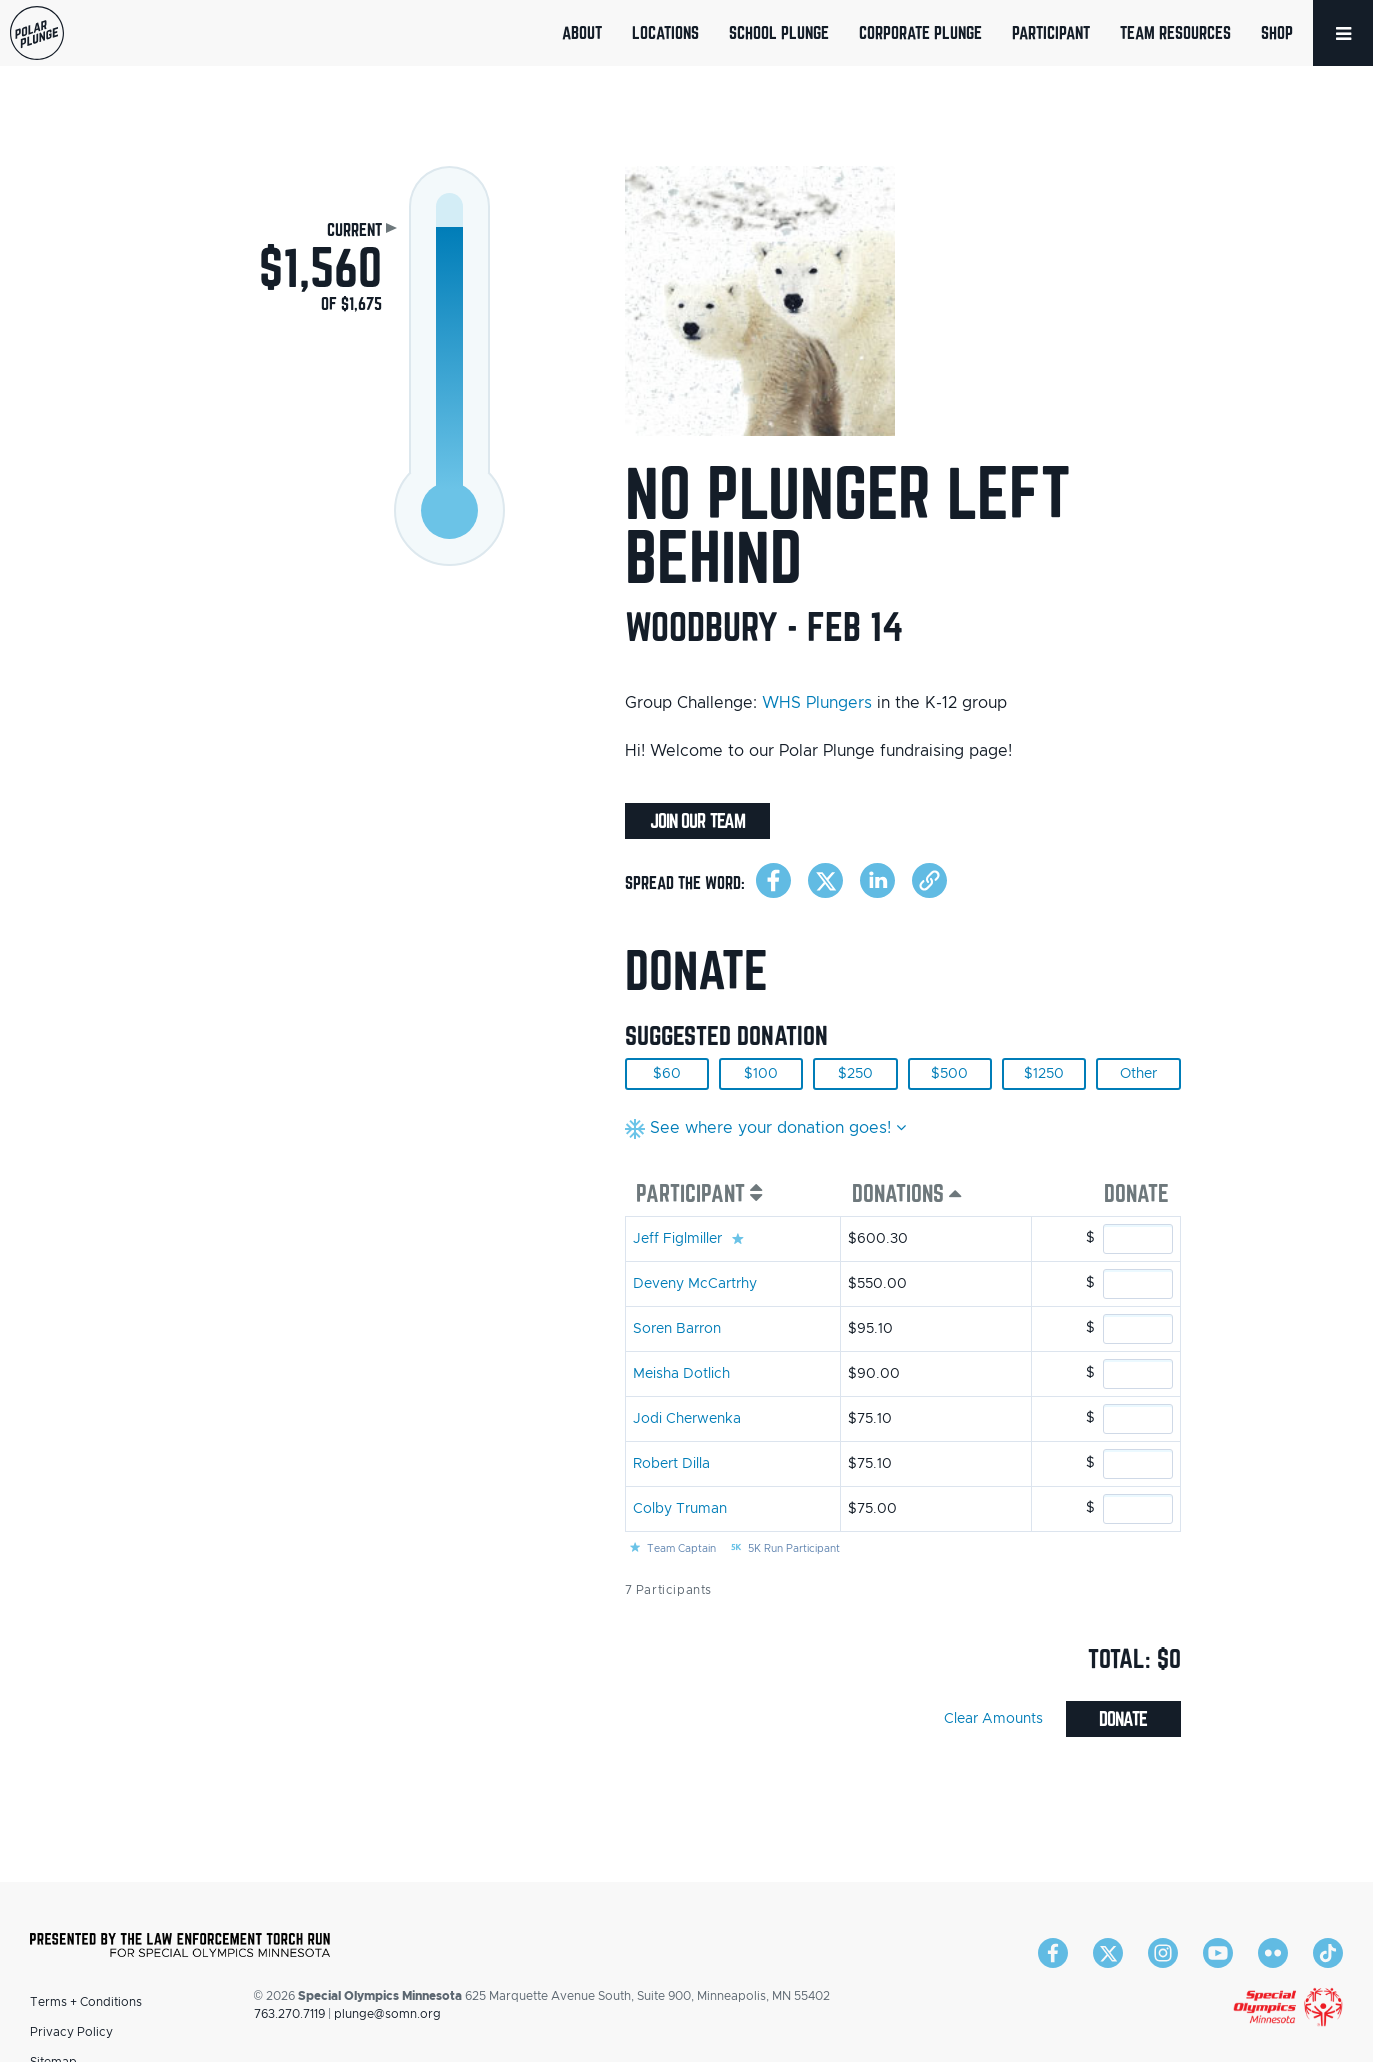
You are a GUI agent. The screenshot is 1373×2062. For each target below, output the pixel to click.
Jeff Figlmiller (677, 1239)
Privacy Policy (71, 2032)
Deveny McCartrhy (695, 1284)
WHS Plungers (817, 703)
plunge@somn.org (387, 2014)
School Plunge (779, 32)
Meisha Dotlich (681, 1374)
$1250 (1044, 1074)
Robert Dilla (671, 1464)
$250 (855, 1074)
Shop (1277, 32)
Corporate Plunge (920, 32)
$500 (949, 1074)
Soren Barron (677, 1329)
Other (1138, 1074)
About (582, 32)
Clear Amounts (993, 1719)
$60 (667, 1074)
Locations (665, 32)
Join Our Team (697, 821)
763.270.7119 (289, 2014)
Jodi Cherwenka (687, 1419)
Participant (1051, 32)
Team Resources (1175, 32)
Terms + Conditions (86, 2002)
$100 (761, 1074)
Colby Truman (680, 1509)
